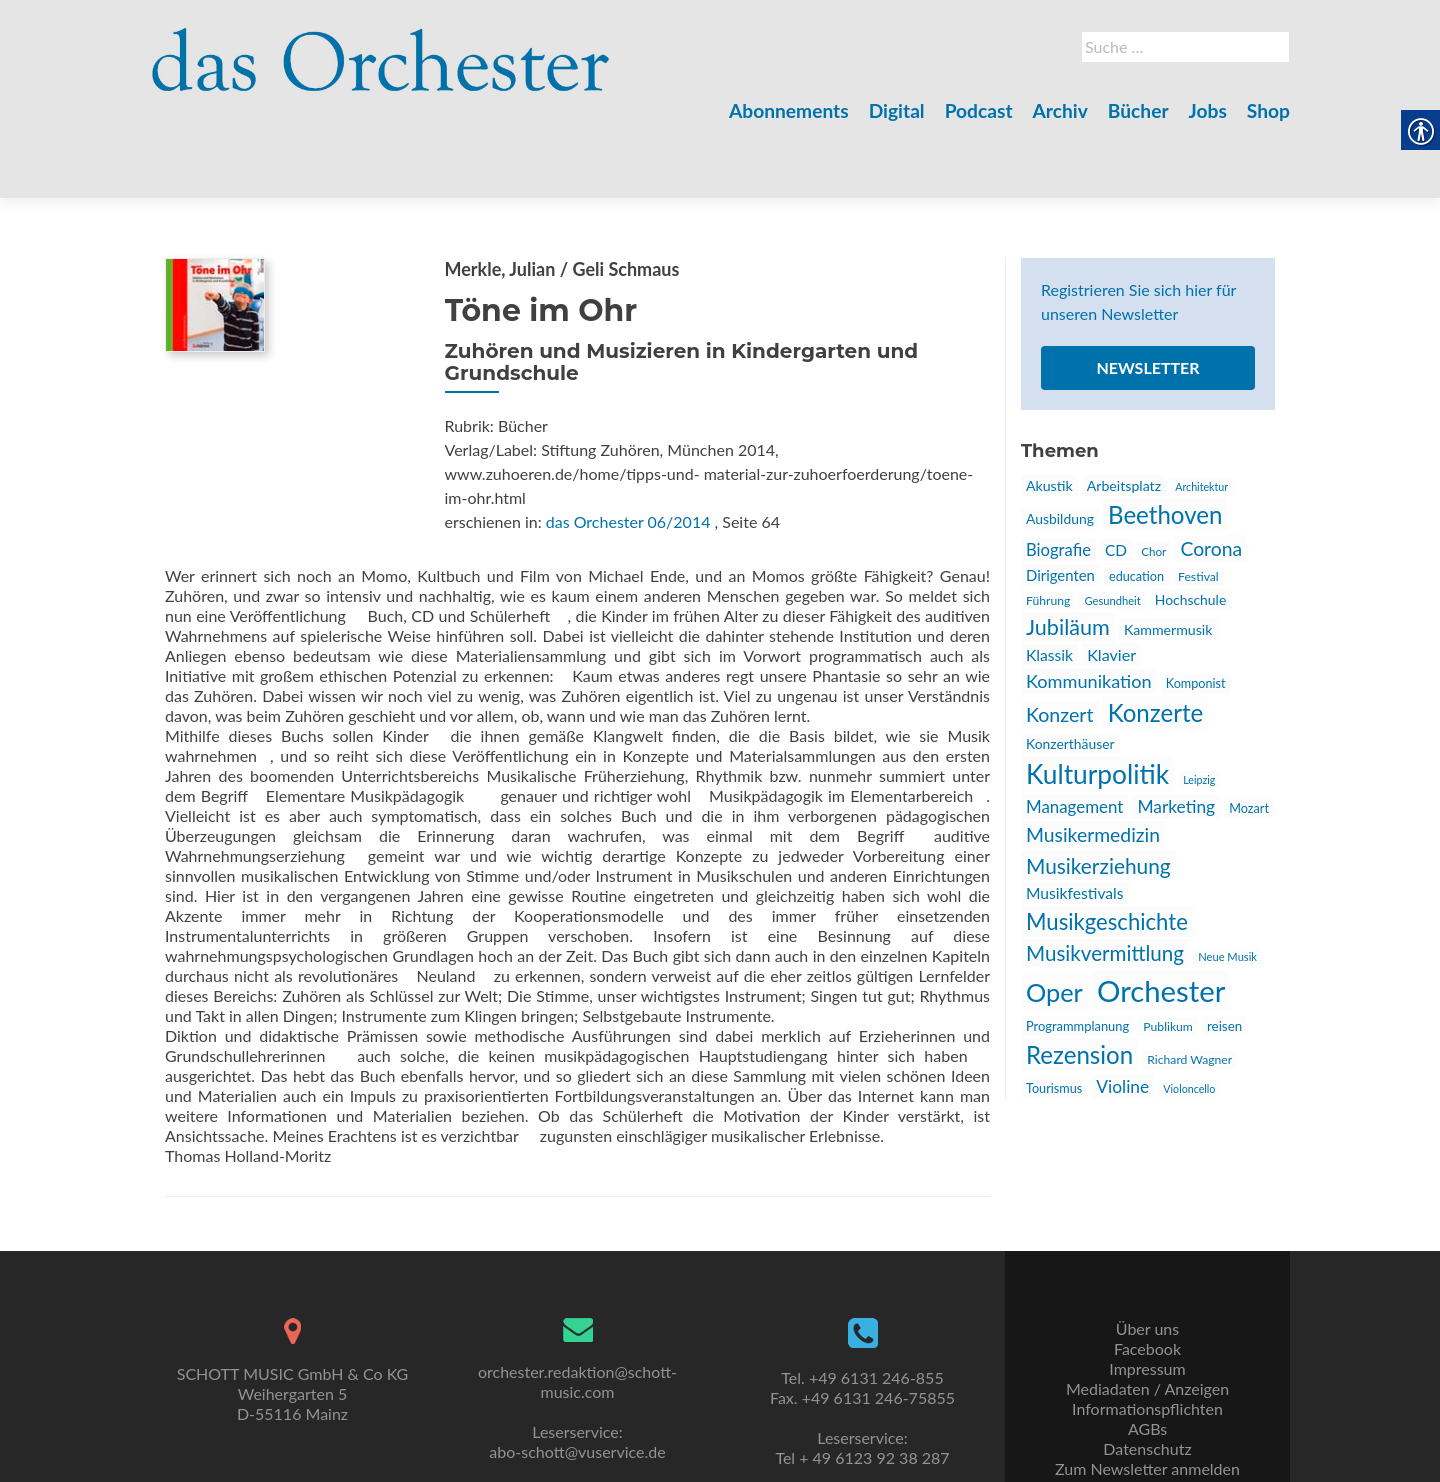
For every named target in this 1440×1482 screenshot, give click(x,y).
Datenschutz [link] (1147, 1402)
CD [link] (1116, 480)
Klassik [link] (1049, 585)
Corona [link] (1211, 478)
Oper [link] (1054, 922)
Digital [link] (897, 110)
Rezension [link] (1079, 984)
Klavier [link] (1111, 584)
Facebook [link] (1147, 1302)
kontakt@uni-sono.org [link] (577, 1465)
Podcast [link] (979, 110)
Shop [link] (1268, 110)
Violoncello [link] (1189, 1018)
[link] (381, 48)
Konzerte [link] (1156, 642)
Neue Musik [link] (1227, 886)
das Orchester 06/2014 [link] (628, 451)
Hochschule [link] (1190, 529)
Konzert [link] (1060, 644)
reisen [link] (1224, 956)
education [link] (1136, 506)
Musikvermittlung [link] (1105, 883)
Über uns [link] (1147, 1282)
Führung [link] (1048, 530)
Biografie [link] (1058, 480)
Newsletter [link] (1147, 297)
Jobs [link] (1208, 110)
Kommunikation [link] (1089, 611)
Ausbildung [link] (1060, 448)
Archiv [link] (1060, 110)
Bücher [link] (1138, 110)
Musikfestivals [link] (1075, 823)
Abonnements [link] (789, 110)
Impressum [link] (1147, 1322)
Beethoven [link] (1165, 444)
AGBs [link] (1147, 1382)
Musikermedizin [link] (1093, 764)
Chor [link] (1153, 481)
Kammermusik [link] (1168, 559)
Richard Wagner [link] (1189, 989)
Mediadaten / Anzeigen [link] (1147, 1342)
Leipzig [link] (1199, 709)
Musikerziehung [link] (1098, 795)
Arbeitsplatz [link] (1124, 415)
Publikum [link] (1168, 956)
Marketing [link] (1176, 736)
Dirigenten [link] (1060, 505)
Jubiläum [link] (1068, 557)
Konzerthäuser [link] (1070, 673)
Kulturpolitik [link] (1097, 704)
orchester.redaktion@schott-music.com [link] (577, 1335)
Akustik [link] (1049, 415)
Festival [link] (1198, 506)
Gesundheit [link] (1112, 530)
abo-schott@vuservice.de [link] (577, 1405)
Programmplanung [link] (1077, 956)
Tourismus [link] (1054, 1018)
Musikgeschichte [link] (1107, 851)
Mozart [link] (1249, 738)
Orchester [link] (1161, 920)
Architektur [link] (1201, 416)
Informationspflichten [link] (1147, 1362)
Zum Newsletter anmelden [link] (1147, 1422)
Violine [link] (1122, 1016)
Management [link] (1074, 736)
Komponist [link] (1196, 613)
